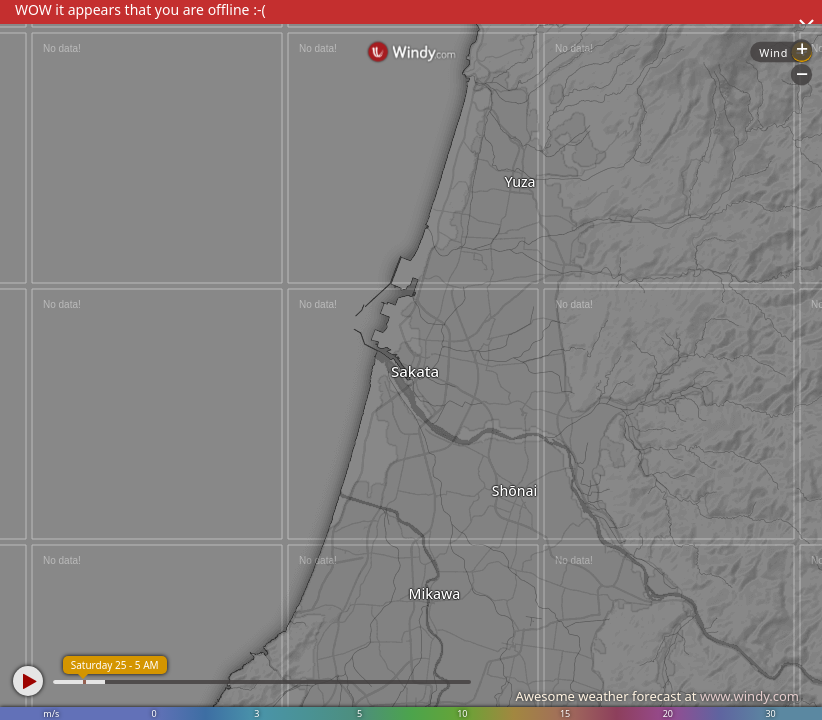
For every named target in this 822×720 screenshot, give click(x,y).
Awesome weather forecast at (657, 696)
